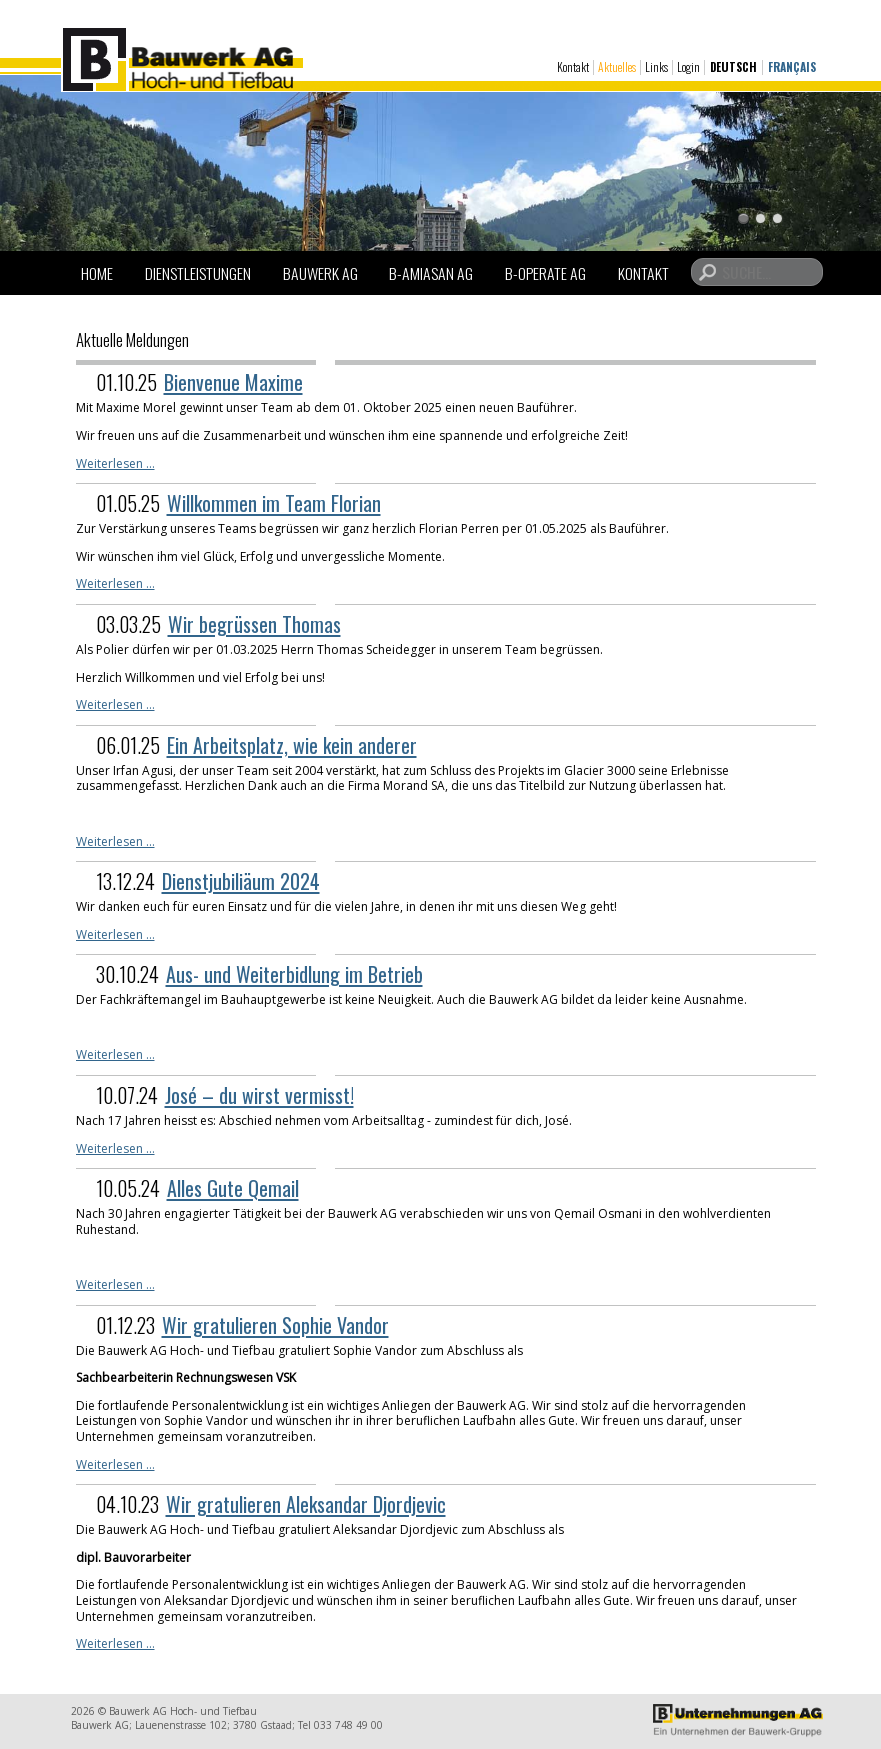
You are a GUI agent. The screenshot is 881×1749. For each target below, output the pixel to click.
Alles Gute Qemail (233, 1188)
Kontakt (573, 67)
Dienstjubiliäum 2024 (241, 881)
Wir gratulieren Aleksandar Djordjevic (306, 1504)
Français (792, 67)
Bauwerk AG (320, 273)
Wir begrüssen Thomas (254, 624)
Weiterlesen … (115, 463)
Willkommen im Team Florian (274, 503)
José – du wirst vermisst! (259, 1095)
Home (97, 273)
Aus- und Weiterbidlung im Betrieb (294, 974)
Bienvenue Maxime (233, 382)
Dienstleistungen (198, 273)
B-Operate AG (545, 273)
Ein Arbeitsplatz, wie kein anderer (292, 745)
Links (656, 67)
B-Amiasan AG (431, 273)
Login (688, 67)
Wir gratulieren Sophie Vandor (275, 1325)
